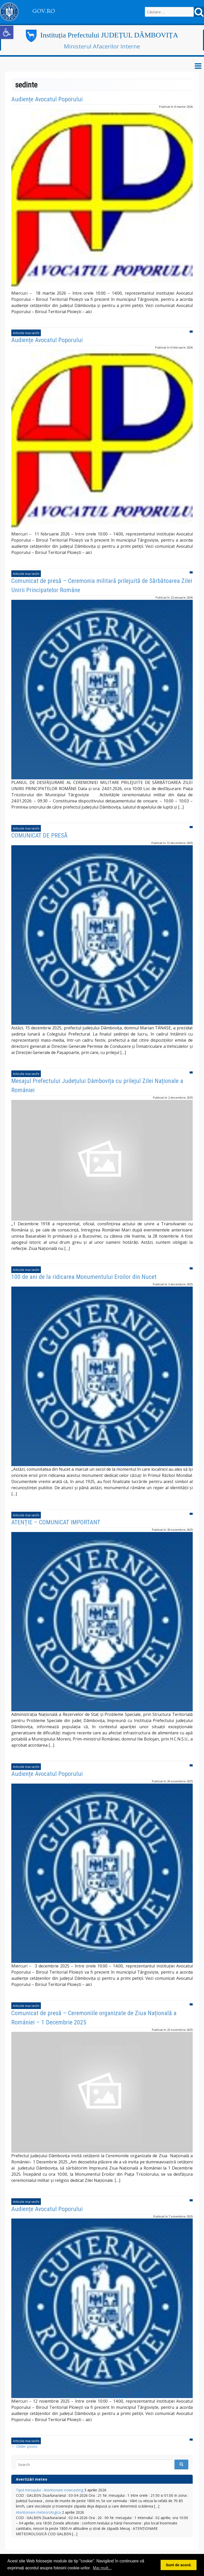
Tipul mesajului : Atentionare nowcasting (49, 2490)
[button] (6, 32)
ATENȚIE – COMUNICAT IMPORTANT (55, 1522)
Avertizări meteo (31, 2479)
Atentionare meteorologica (38, 2512)
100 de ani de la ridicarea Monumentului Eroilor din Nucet (83, 1276)
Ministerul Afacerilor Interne (102, 46)
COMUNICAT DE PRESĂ (39, 835)
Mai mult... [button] (102, 2568)
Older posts (24, 2446)
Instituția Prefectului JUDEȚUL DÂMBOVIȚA (109, 35)
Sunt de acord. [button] (178, 2565)
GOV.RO (43, 11)
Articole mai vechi (26, 333)
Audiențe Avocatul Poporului (47, 99)
